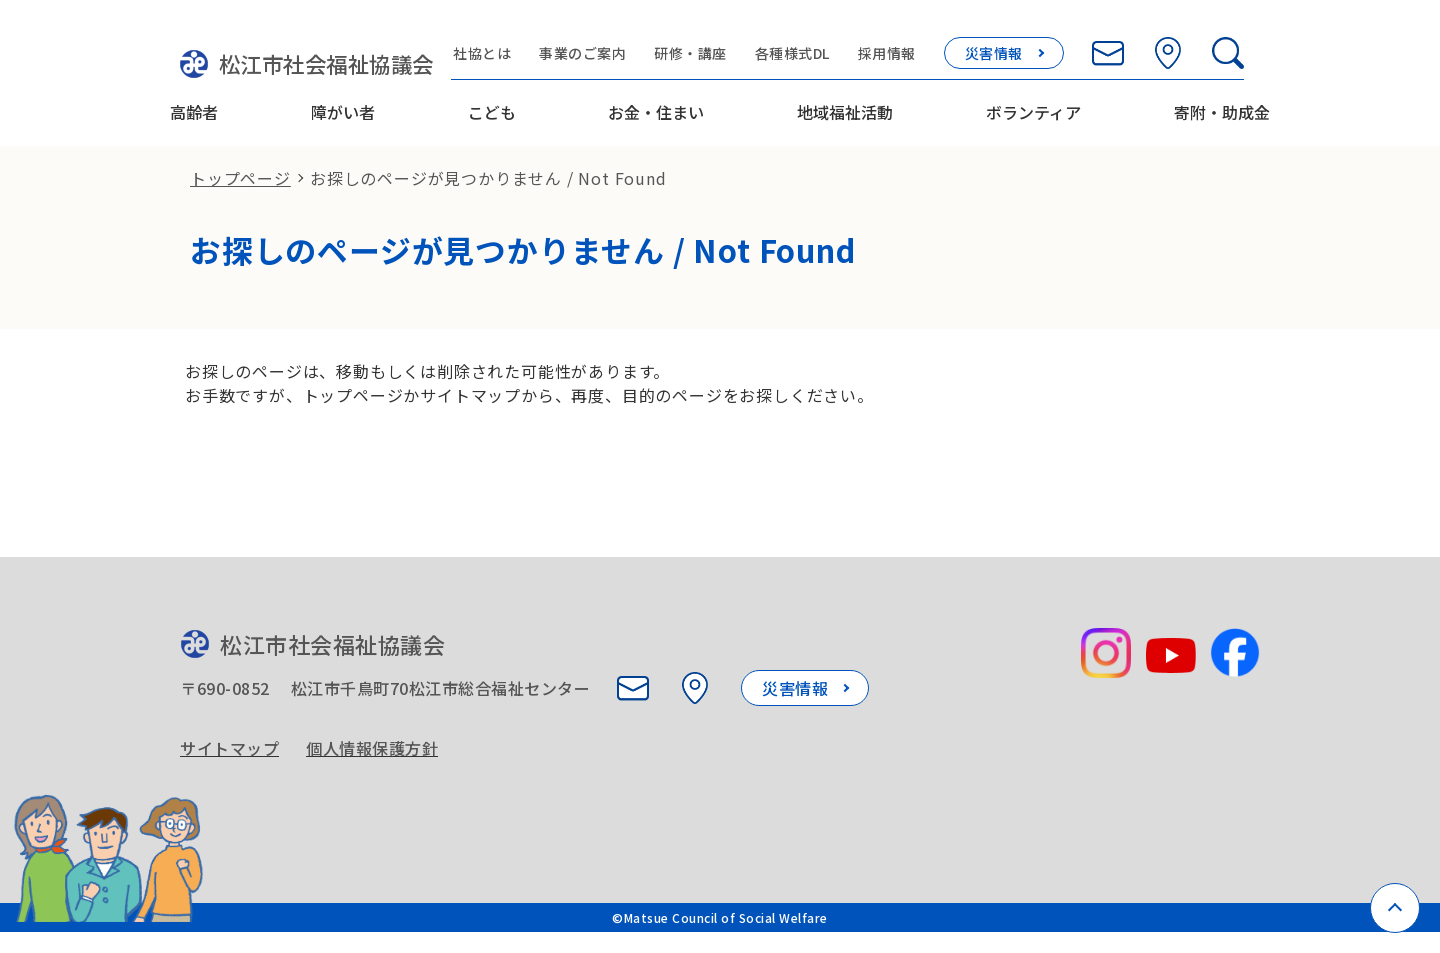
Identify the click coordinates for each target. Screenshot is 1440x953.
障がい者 (343, 103)
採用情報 (913, 42)
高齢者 (194, 103)
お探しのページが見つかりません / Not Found (488, 176)
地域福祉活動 (845, 103)
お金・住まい (656, 103)
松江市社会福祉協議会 (302, 55)
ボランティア (1033, 103)
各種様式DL (818, 42)
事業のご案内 (609, 42)
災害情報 (1020, 42)
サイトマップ (229, 754)
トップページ (240, 176)
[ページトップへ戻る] (1395, 908)
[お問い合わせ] (1134, 42)
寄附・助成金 (1222, 103)
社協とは (509, 42)
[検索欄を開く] (1254, 42)
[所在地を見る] (1194, 42)
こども (492, 103)
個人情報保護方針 (375, 754)
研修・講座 (717, 42)
